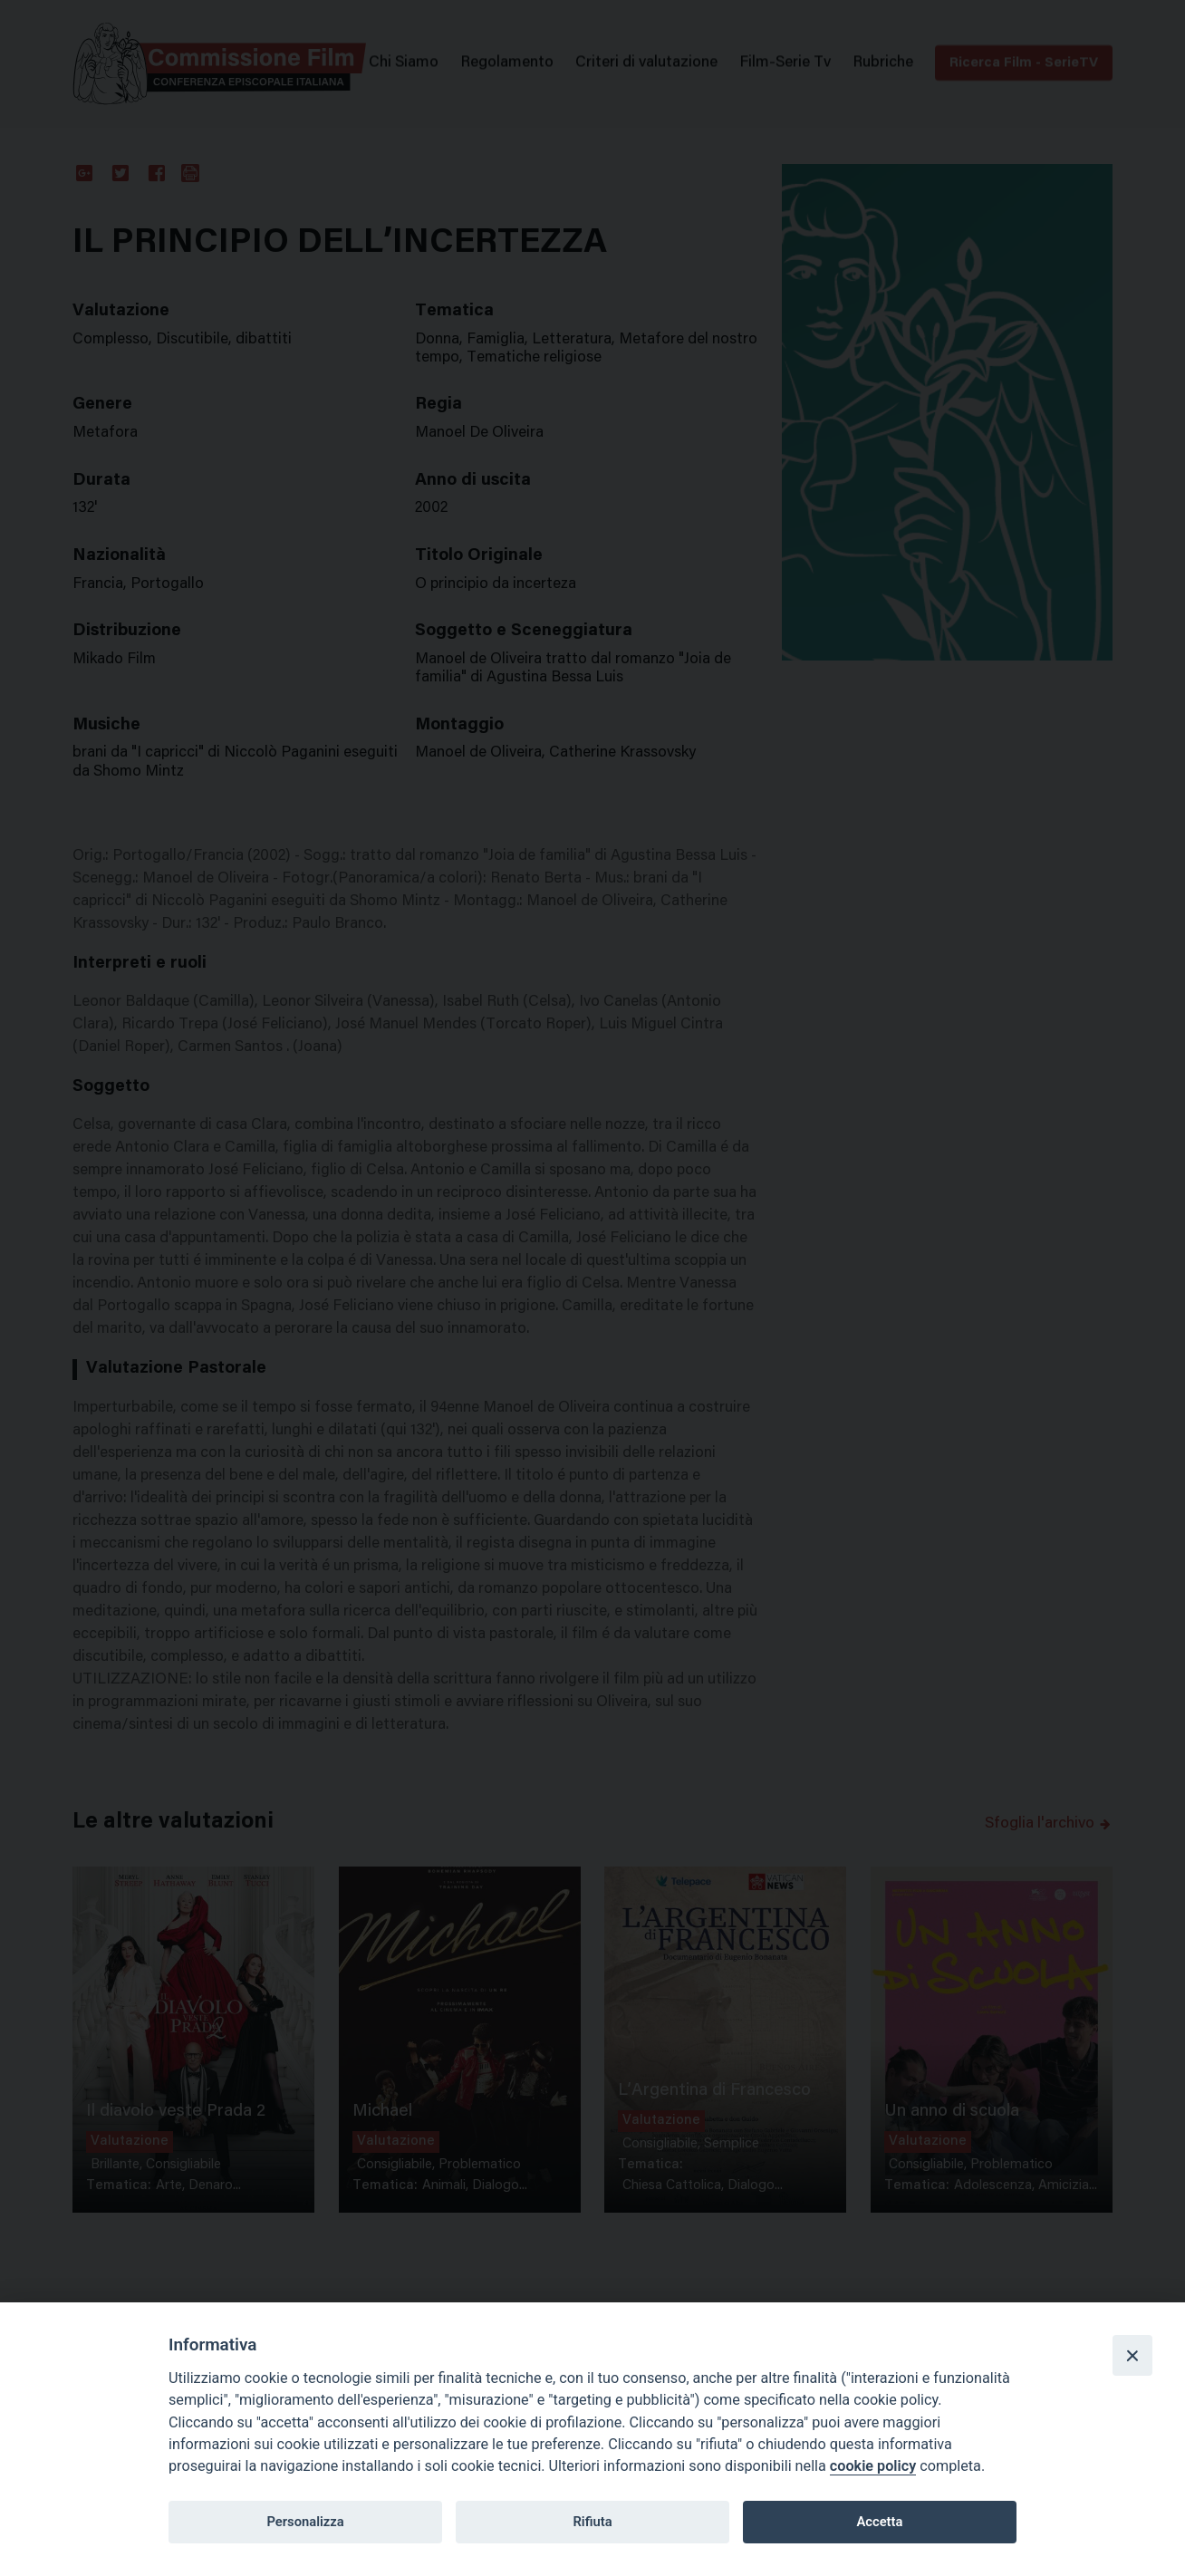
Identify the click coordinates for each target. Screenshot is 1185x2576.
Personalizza (304, 2521)
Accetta (879, 2521)
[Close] (1132, 2355)
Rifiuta (592, 2521)
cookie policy (873, 2466)
